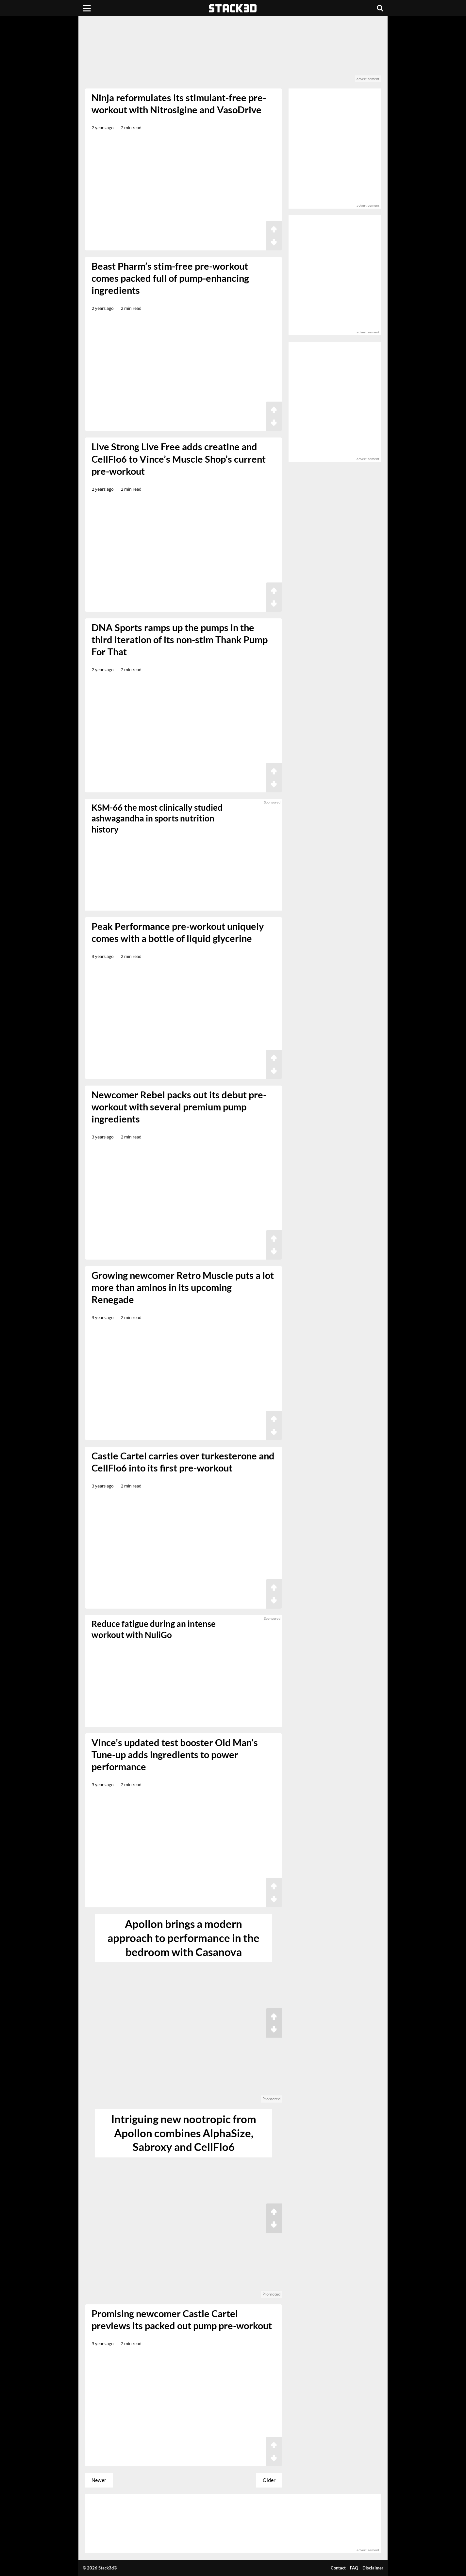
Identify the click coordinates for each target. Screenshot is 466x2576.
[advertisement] (233, 52)
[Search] (380, 8)
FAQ (354, 2567)
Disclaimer (372, 2567)
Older (269, 2480)
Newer (99, 2480)
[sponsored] (183, 1671)
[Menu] (87, 8)
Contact (338, 2567)
